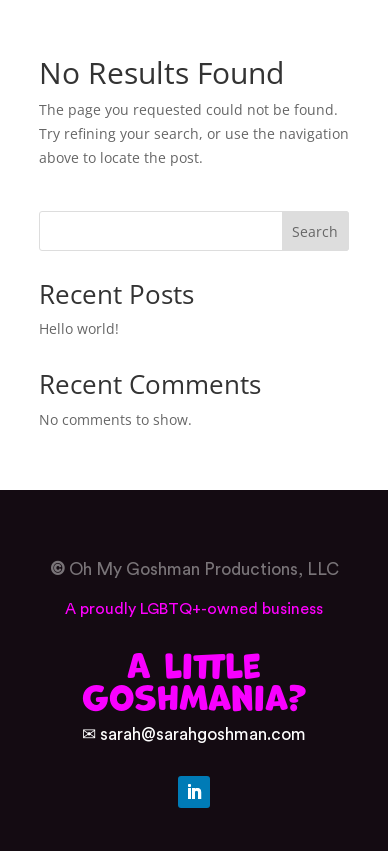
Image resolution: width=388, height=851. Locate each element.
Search (315, 231)
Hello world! (79, 328)
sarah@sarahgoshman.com (203, 734)
